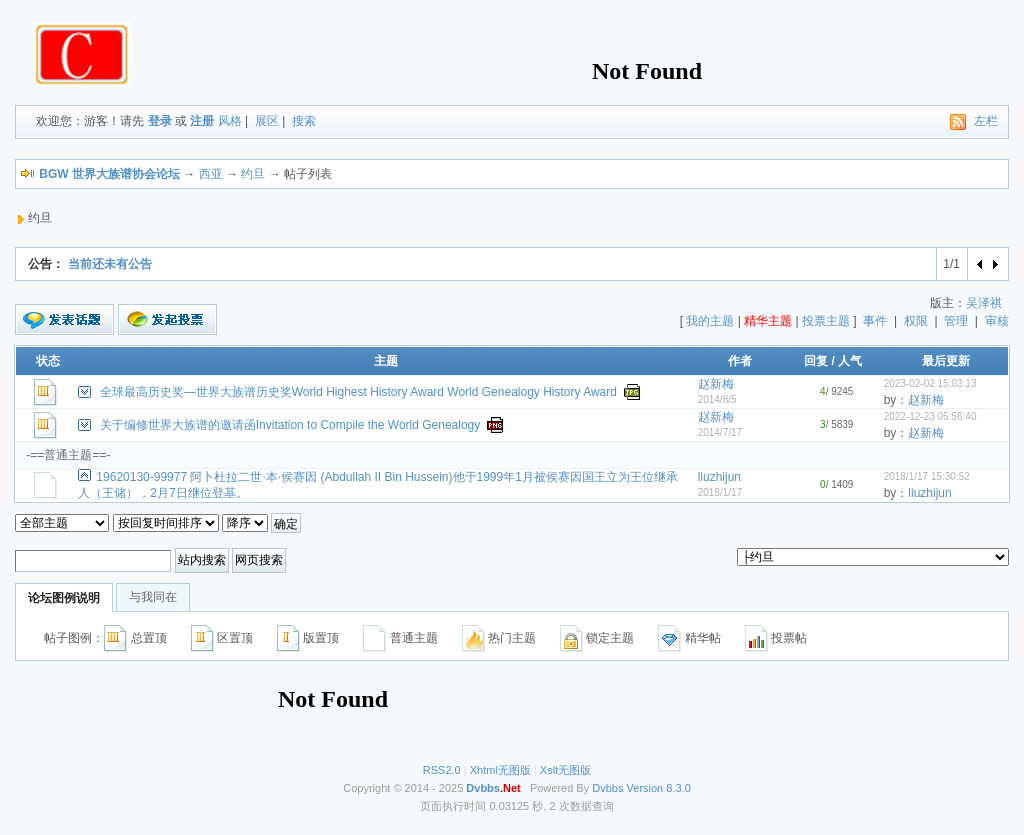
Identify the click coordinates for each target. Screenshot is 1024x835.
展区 (267, 121)
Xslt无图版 (565, 770)
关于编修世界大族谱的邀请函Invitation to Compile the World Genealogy (290, 425)
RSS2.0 (442, 770)
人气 (850, 361)
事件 (875, 321)
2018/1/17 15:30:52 (927, 476)
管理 (956, 321)
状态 (48, 361)
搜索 (304, 121)
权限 (916, 321)
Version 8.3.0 (659, 788)
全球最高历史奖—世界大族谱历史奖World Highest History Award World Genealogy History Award (358, 392)
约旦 (253, 174)
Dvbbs (607, 788)
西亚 (211, 174)
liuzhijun (719, 477)
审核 (997, 321)
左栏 (986, 121)
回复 (816, 361)
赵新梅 (716, 384)
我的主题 (710, 321)
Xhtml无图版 (500, 770)
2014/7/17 (720, 432)
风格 (230, 121)
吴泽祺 (984, 303)
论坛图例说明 (64, 598)
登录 (160, 121)
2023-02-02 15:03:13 (930, 383)
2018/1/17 (720, 492)
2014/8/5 (717, 399)
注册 (202, 121)
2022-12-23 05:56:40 (930, 416)
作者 (740, 361)
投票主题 (826, 321)
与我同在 (153, 597)
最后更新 (946, 361)
